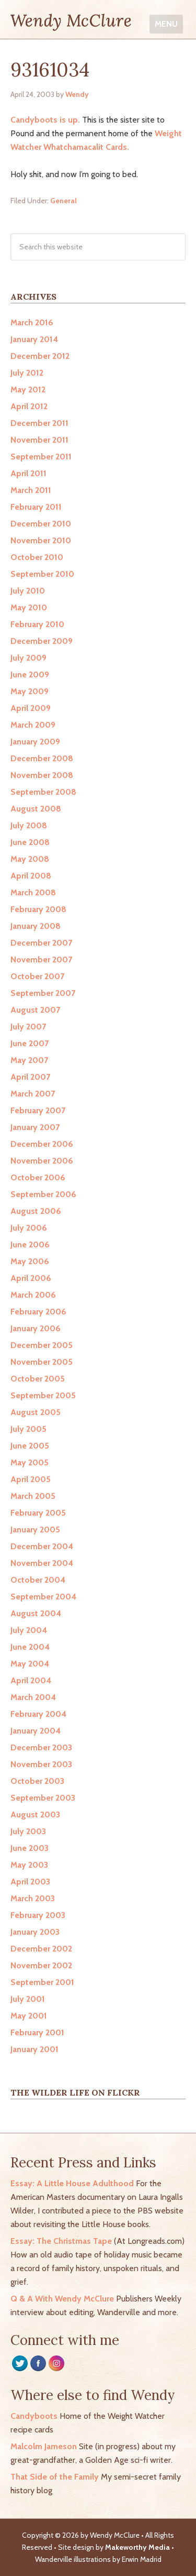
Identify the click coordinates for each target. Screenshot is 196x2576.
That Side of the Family (54, 2477)
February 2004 (38, 1714)
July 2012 (26, 373)
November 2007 (41, 959)
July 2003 (28, 1831)
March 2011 (30, 490)
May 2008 (29, 859)
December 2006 (41, 1144)
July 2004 (28, 1630)
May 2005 (29, 1462)
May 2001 (28, 2016)
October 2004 (37, 1580)
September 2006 (43, 1194)
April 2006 (30, 1278)
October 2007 (37, 976)
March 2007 (32, 1094)
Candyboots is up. (45, 120)
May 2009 (29, 691)
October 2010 (36, 557)
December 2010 (40, 524)
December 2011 (39, 423)
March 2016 (31, 322)
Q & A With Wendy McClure (62, 2299)
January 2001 (34, 2049)
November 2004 (41, 1563)
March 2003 (32, 1898)
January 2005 (35, 1529)
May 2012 (27, 389)
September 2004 (43, 1597)
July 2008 (28, 825)
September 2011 (41, 457)
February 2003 (37, 1915)
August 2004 (35, 1613)
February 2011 (36, 507)
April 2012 (29, 406)
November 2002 (41, 1965)
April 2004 (30, 1680)
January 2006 (35, 1328)
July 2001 (27, 1999)
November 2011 (39, 440)
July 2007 (28, 1027)
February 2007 (37, 1110)
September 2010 (42, 574)
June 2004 (30, 1647)
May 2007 (29, 1060)
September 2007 (42, 993)
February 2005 (38, 1513)
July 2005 (28, 1429)
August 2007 (35, 1010)
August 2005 (35, 1412)
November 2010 (40, 540)
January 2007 (35, 1127)
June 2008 (30, 842)
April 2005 (30, 1479)
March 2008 (33, 892)
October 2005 (37, 1379)
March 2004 (33, 1697)
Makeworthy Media (137, 2547)
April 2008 (30, 876)
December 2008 (41, 758)
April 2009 (30, 708)
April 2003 (30, 1882)
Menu (166, 24)
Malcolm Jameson (43, 2446)
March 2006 (33, 1295)
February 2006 (38, 1312)
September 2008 (43, 792)
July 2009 (28, 658)
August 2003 (35, 1814)
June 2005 (29, 1446)
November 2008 (41, 775)
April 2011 (28, 473)
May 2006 (29, 1261)
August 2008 (35, 809)
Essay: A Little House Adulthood (72, 2183)
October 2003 (37, 1781)
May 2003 (29, 1865)
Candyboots (33, 2416)
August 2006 (35, 1211)
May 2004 (29, 1664)
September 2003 (42, 1798)
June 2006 (30, 1244)
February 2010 (37, 624)
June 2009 (29, 674)
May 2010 (28, 607)
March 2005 (32, 1496)
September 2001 (42, 1982)
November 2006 (41, 1161)
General (63, 200)
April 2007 (30, 1077)
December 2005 (41, 1345)
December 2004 (41, 1546)
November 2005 (41, 1362)
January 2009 (35, 742)
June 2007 (29, 1043)
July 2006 (28, 1228)
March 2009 (32, 725)
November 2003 (41, 1764)
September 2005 (43, 1395)
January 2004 (35, 1731)
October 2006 (37, 1177)
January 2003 (35, 1932)
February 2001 (37, 2032)
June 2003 (29, 1848)
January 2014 (34, 339)
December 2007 (41, 943)
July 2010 (27, 591)
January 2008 (35, 926)
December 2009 (41, 641)
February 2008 (38, 909)
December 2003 (41, 1747)
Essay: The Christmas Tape (61, 2241)
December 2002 (41, 1949)
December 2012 (40, 356)
